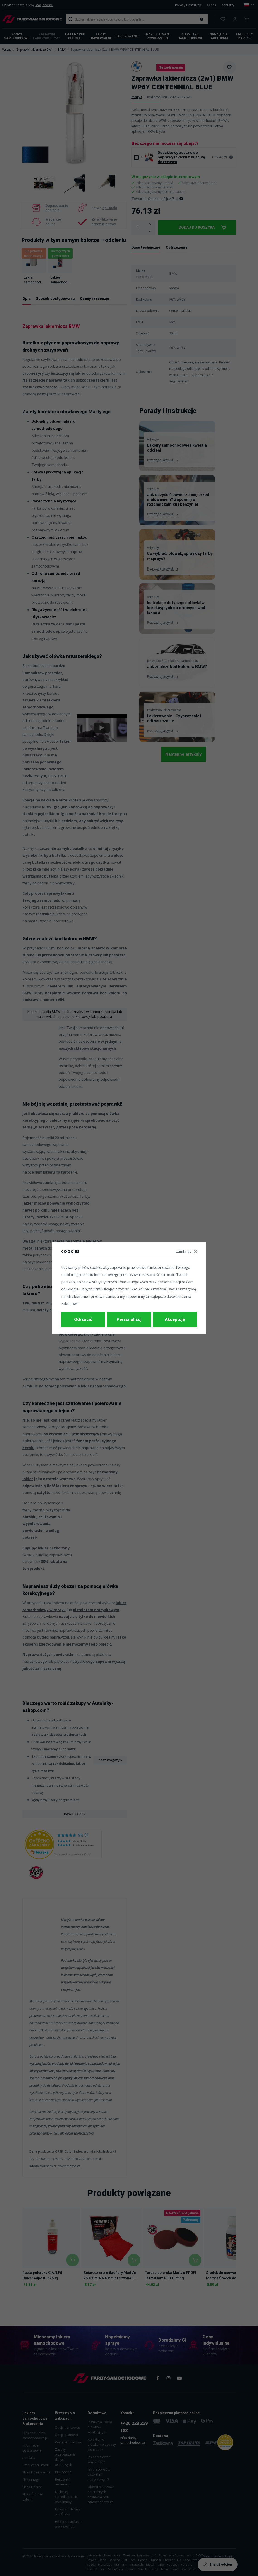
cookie (95, 1269)
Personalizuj (129, 1319)
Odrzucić (83, 1319)
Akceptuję (174, 1319)
